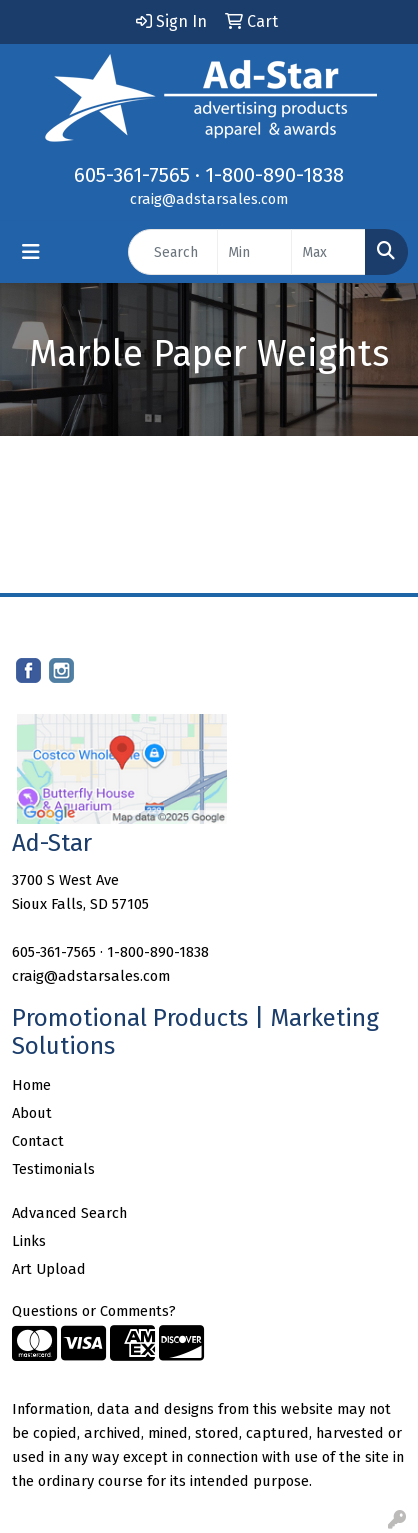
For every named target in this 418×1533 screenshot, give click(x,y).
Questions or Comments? (94, 1311)
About (32, 1113)
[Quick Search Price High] (328, 252)
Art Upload (49, 1269)
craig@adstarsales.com (209, 199)
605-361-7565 (132, 175)
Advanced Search (69, 1213)
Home (31, 1085)
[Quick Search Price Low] (254, 252)
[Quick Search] (173, 252)
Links (29, 1241)
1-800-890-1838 (274, 175)
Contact (38, 1141)
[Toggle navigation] (31, 252)
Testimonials (53, 1169)
